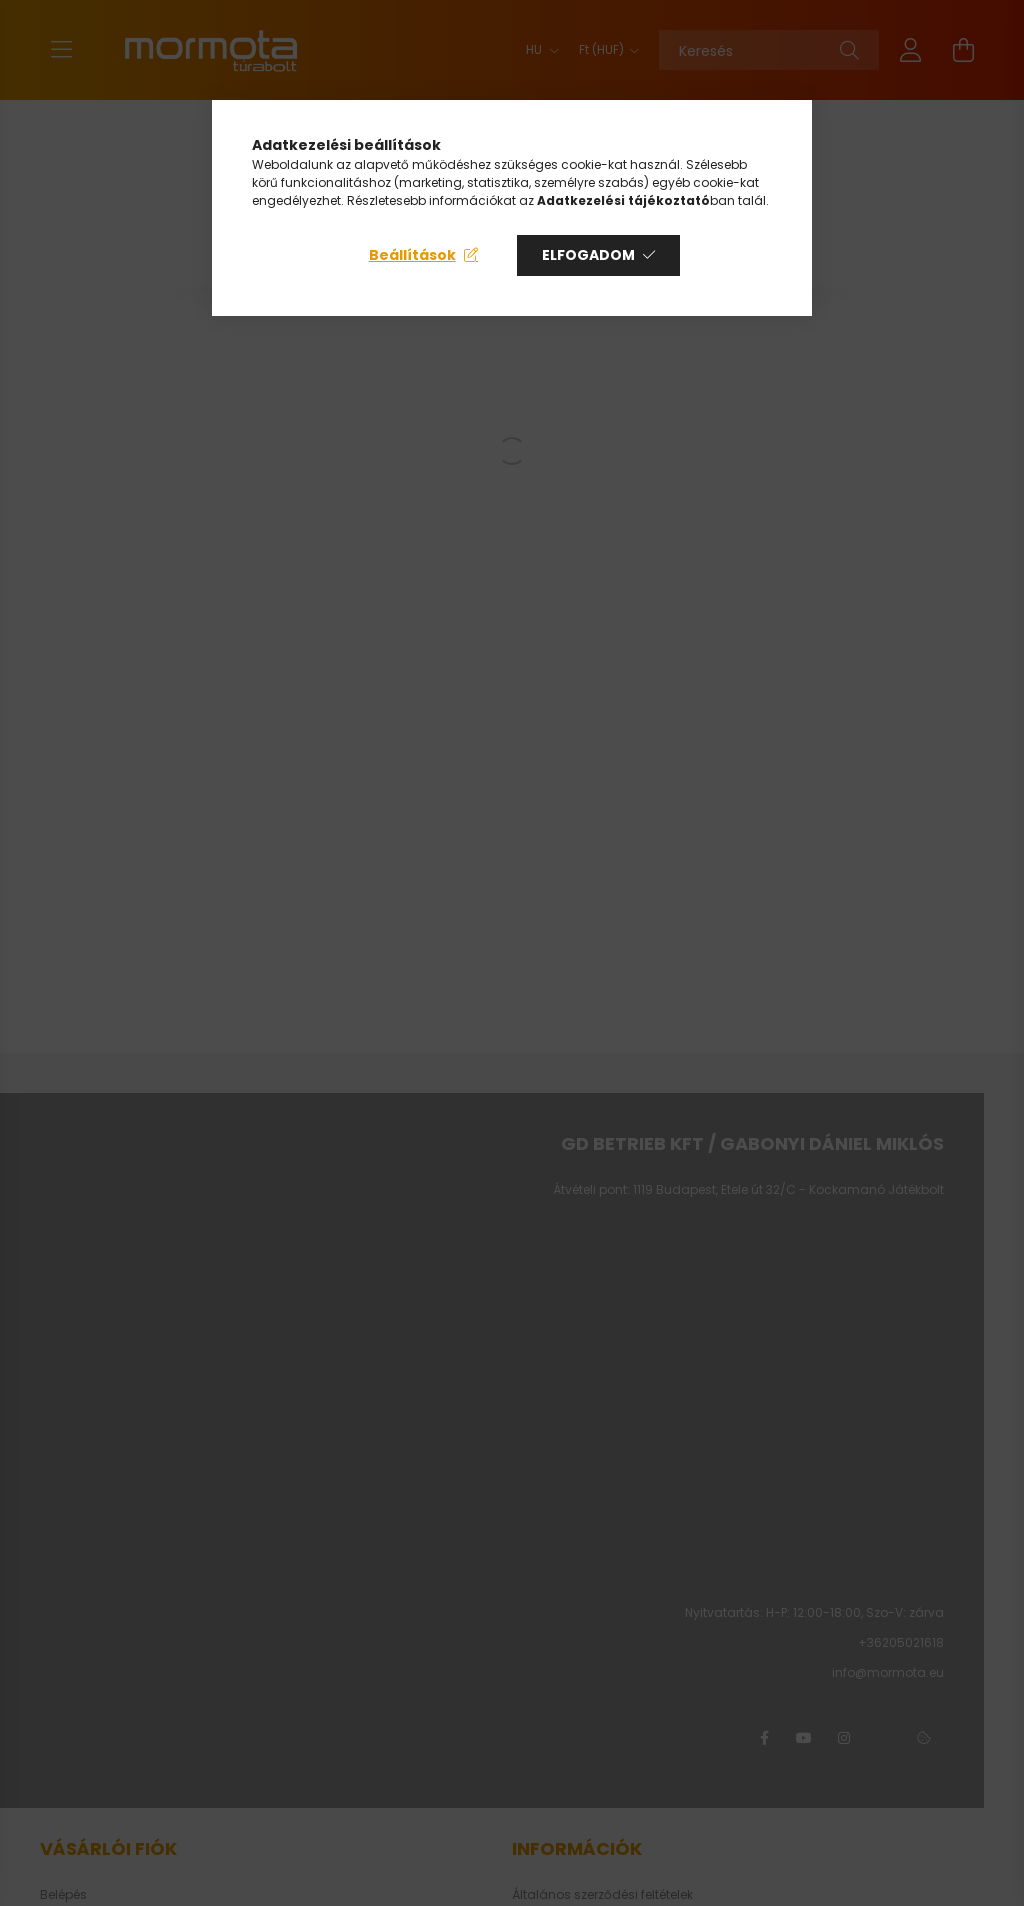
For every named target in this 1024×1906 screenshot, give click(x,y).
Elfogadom (588, 255)
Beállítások (412, 255)
